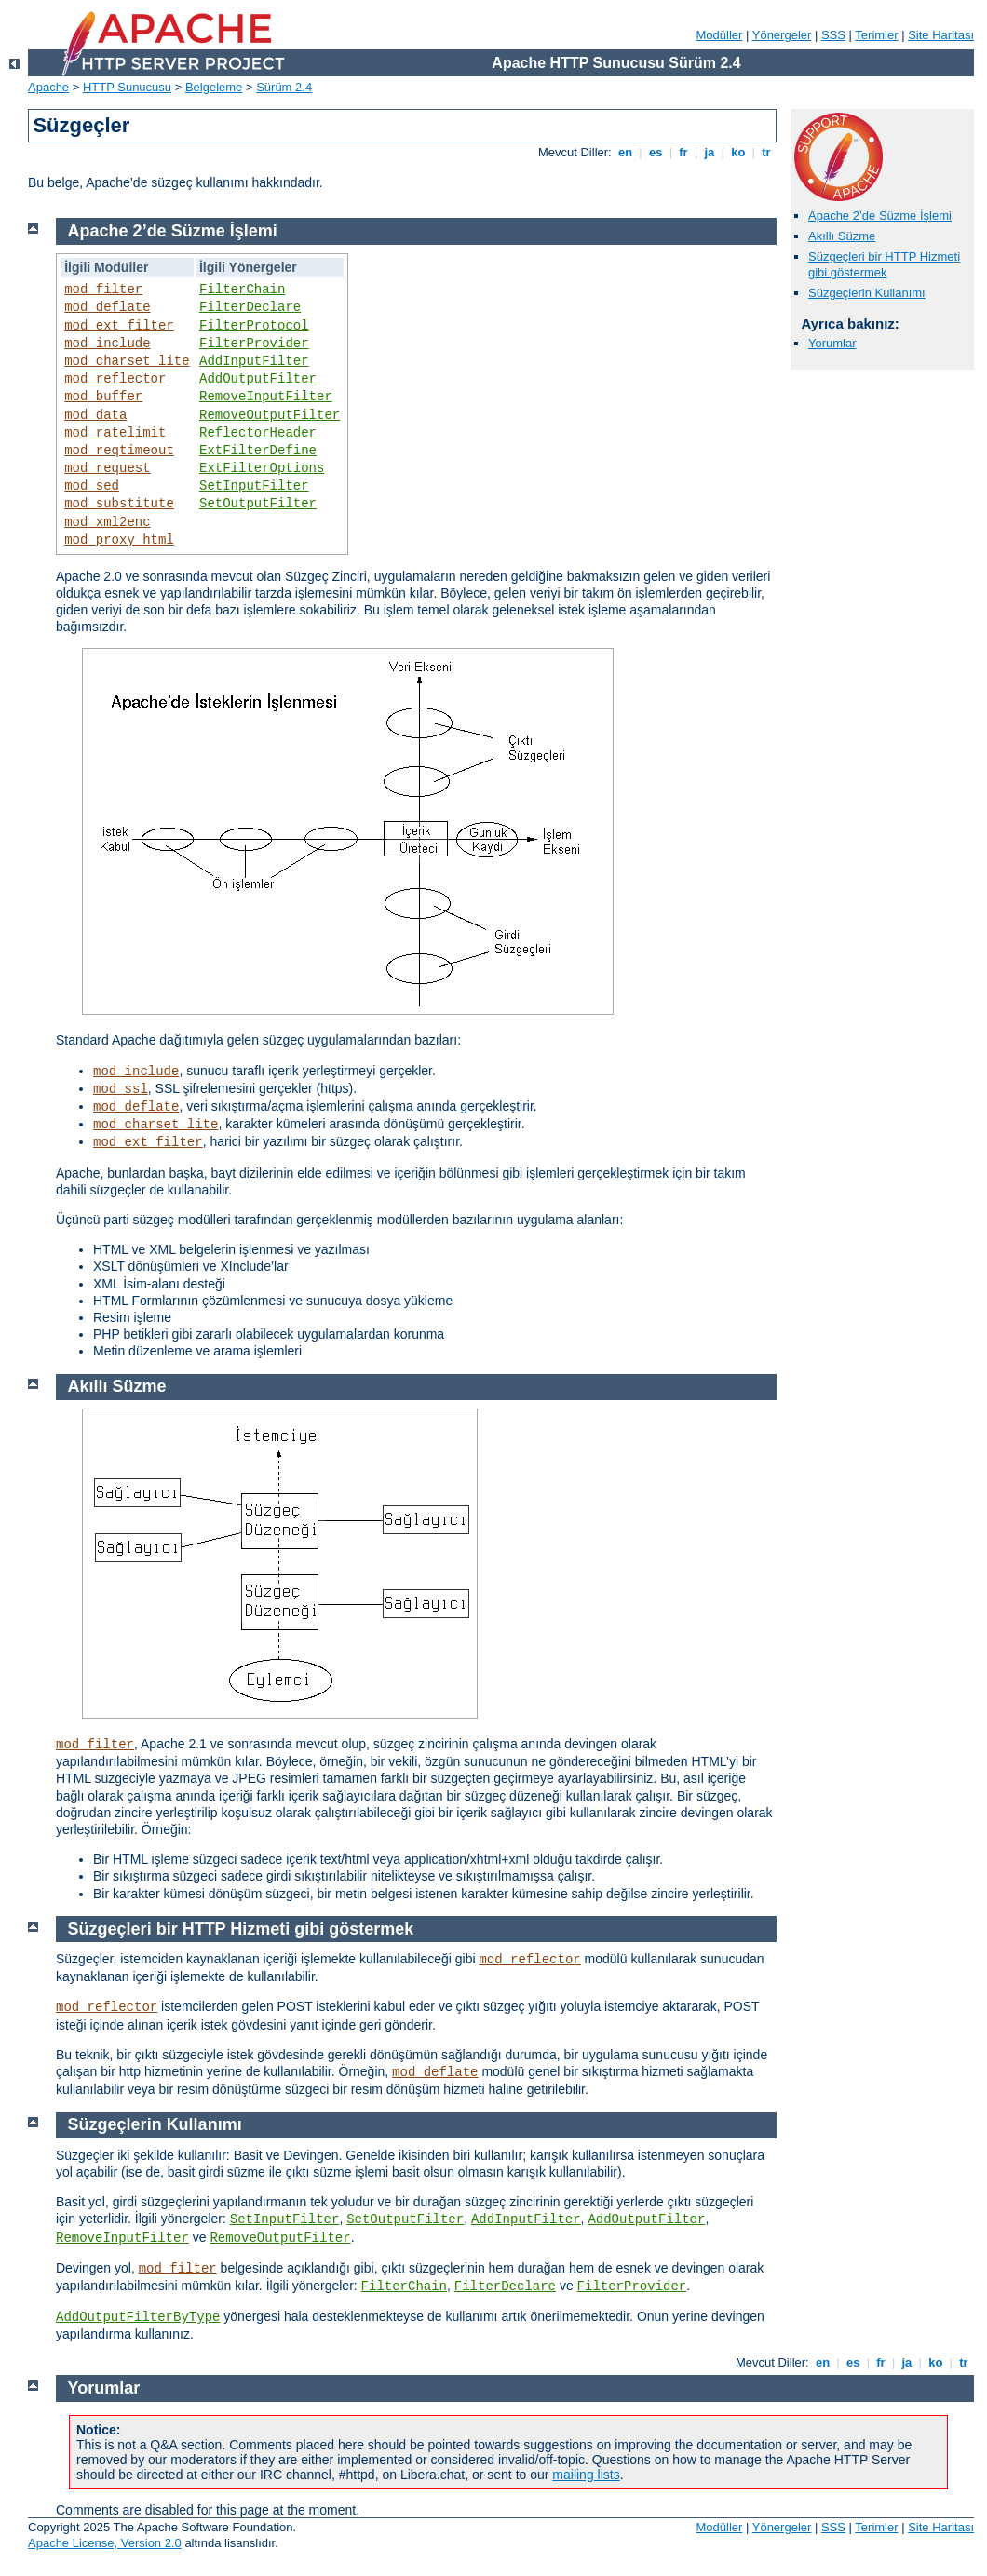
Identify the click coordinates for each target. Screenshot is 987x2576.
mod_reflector (115, 378)
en (625, 152)
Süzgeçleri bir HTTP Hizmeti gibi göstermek (884, 264)
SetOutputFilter (258, 503)
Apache (48, 87)
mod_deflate (107, 307)
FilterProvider (254, 343)
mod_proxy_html (119, 540)
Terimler (876, 35)
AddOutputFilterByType (138, 2317)
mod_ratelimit (115, 432)
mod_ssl (120, 1089)
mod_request (107, 468)
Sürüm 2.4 (284, 87)
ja (709, 152)
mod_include (107, 343)
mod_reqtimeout (119, 450)
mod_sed (91, 486)
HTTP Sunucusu (127, 87)
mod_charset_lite (126, 361)
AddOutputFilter (258, 378)
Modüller (719, 35)
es (655, 152)
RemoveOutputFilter (269, 415)
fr (684, 152)
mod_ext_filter (119, 325)
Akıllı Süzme (841, 236)
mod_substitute (119, 503)
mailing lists (585, 2474)
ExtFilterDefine (258, 450)
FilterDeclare (250, 307)
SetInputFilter (254, 486)
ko (738, 152)
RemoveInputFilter (265, 396)
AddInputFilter (254, 361)
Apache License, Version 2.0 (105, 2543)
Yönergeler (782, 35)
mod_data (95, 415)
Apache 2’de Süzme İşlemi (880, 216)
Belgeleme (213, 87)
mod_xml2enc (107, 522)
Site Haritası (941, 35)
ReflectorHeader (258, 432)
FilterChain (242, 289)
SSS (833, 35)
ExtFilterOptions (261, 468)
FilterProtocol (254, 325)
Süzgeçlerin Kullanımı (867, 293)
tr (767, 152)
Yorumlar (832, 343)
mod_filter (103, 289)
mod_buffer (103, 396)
